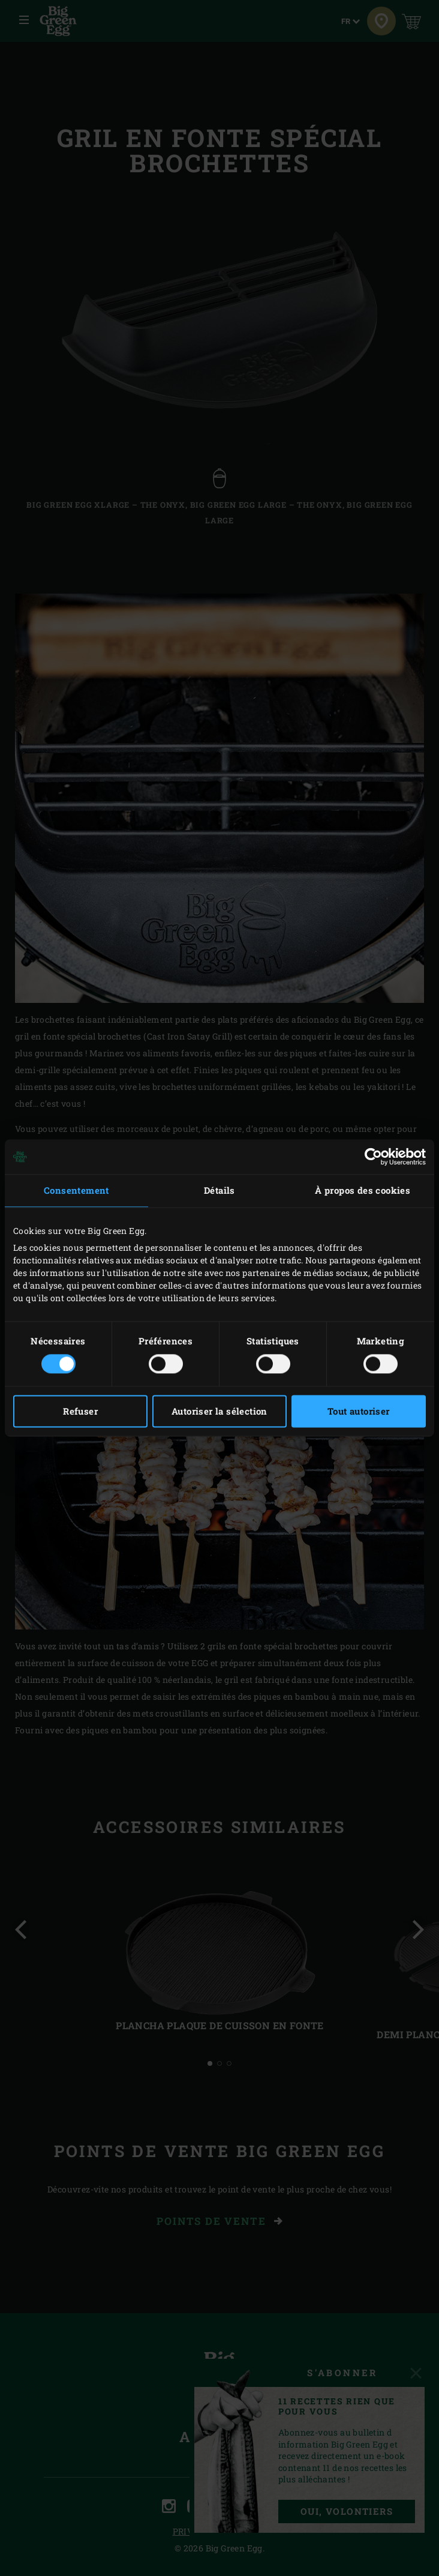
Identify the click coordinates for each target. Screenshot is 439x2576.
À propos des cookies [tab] (362, 1190)
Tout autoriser (358, 1412)
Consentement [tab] (76, 1190)
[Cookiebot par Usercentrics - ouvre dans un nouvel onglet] (373, 1157)
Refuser (80, 1412)
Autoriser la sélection (219, 1412)
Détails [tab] (219, 1190)
